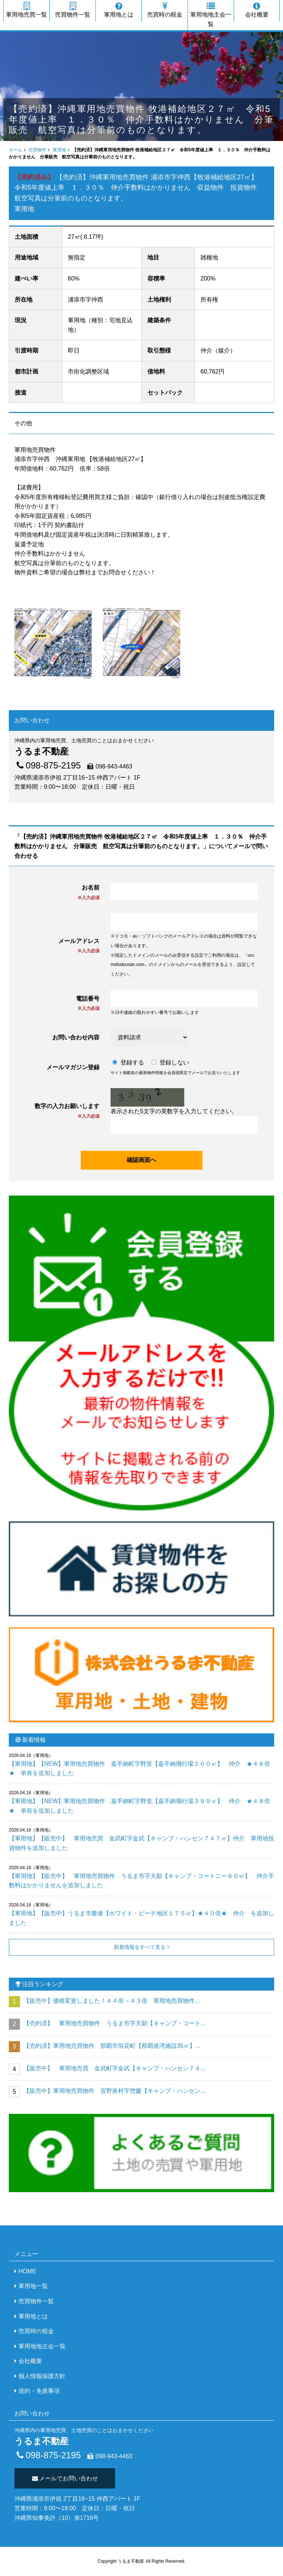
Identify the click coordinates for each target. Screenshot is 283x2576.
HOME (27, 2271)
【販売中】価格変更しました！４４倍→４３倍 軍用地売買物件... (111, 2001)
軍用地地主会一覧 (211, 14)
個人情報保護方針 (42, 2376)
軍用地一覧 (33, 2286)
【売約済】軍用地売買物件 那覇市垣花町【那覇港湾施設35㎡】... (112, 2046)
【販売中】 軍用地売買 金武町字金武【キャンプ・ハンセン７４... (114, 2068)
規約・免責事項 (39, 2391)
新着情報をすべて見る (139, 1947)
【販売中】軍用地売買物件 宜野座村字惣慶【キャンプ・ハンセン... (114, 2091)
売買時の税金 (165, 10)
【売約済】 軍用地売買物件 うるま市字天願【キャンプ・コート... (114, 2023)
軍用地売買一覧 (26, 10)
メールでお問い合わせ (64, 2478)
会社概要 (256, 10)
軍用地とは (119, 10)
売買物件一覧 (72, 10)
